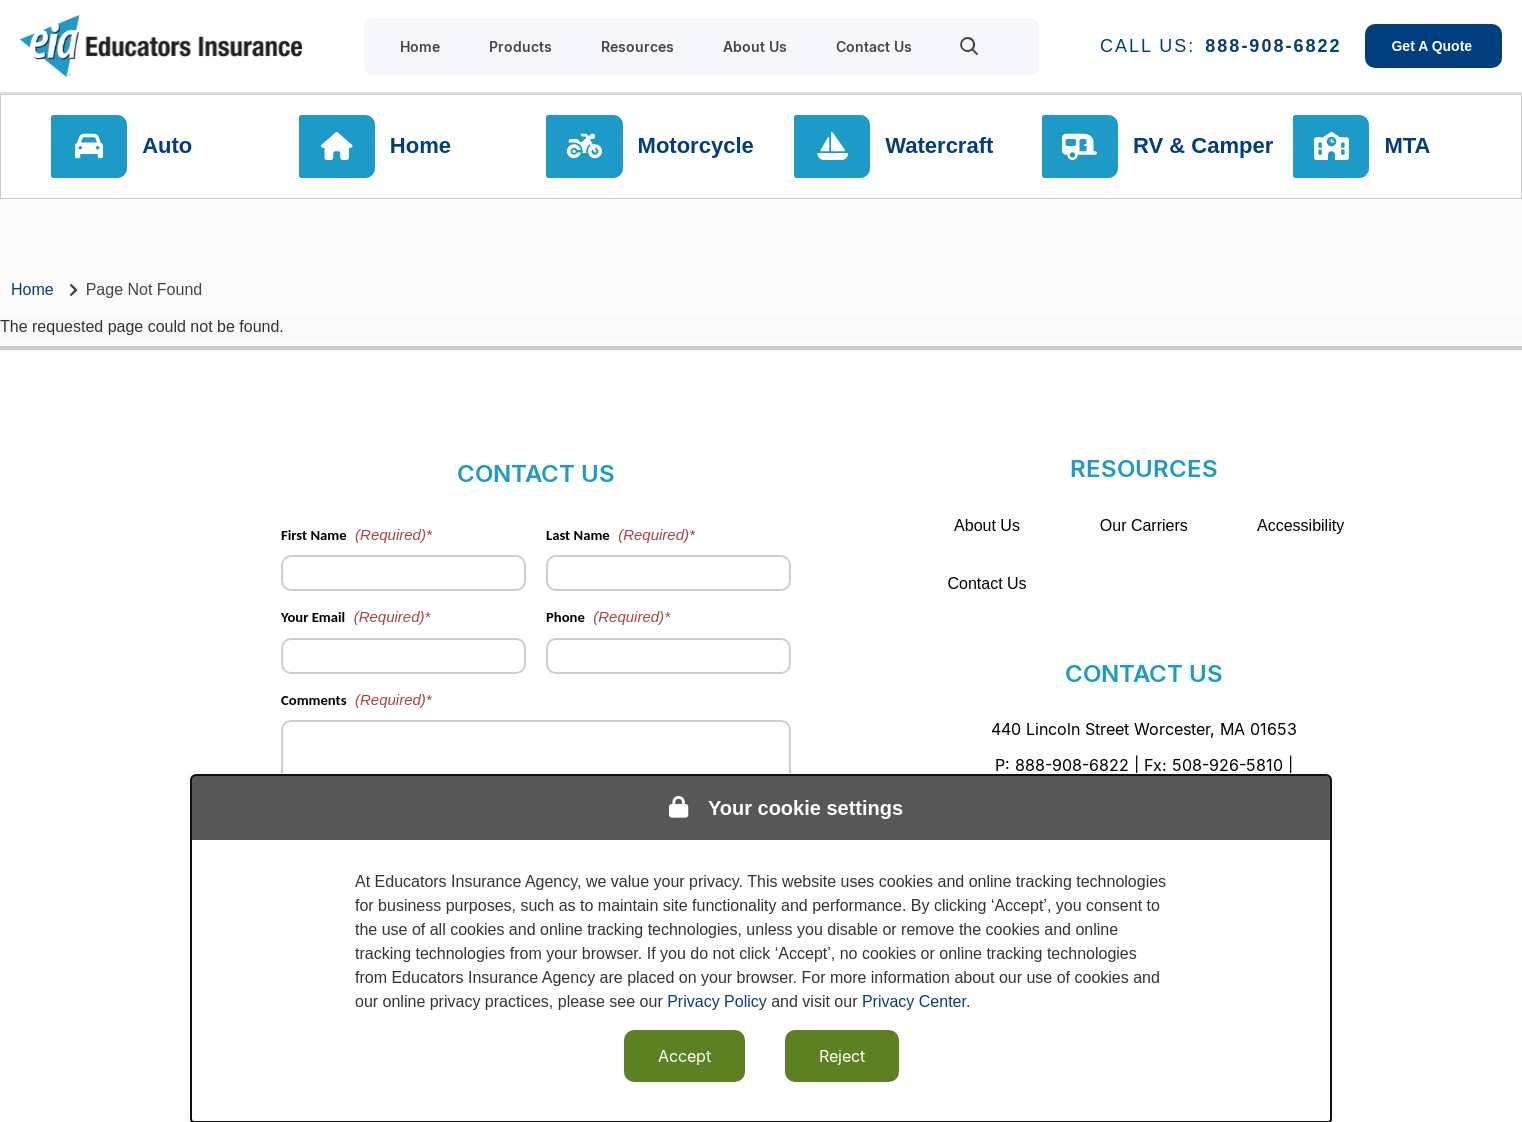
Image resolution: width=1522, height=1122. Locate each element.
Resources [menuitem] (637, 46)
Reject (842, 1056)
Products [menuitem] (520, 46)
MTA (1419, 149)
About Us (987, 525)
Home (428, 149)
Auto (177, 149)
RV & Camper (1205, 149)
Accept (684, 1056)
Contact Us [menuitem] (874, 46)
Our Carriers (1144, 525)
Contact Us (986, 583)
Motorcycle (702, 149)
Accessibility (1300, 525)
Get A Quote (1433, 46)
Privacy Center (914, 1001)
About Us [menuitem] (755, 46)
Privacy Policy (717, 1001)
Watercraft (943, 149)
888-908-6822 (1273, 46)
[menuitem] (969, 46)
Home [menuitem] (420, 46)
